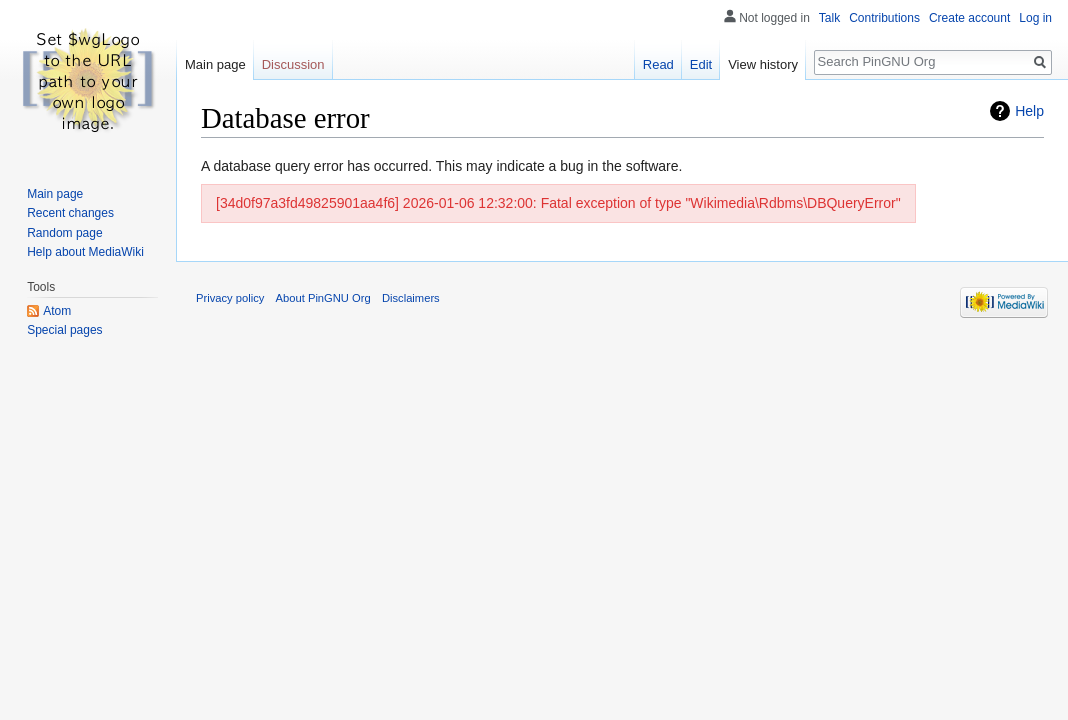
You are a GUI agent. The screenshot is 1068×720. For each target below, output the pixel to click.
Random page (64, 233)
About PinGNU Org (323, 298)
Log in (1035, 18)
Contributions (884, 18)
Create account (969, 18)
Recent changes (70, 213)
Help (1029, 111)
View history (763, 64)
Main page (215, 64)
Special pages (64, 330)
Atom (57, 311)
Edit (701, 64)
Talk (829, 18)
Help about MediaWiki (85, 252)
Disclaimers (411, 298)
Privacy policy (230, 298)
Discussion (293, 64)
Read (658, 64)
